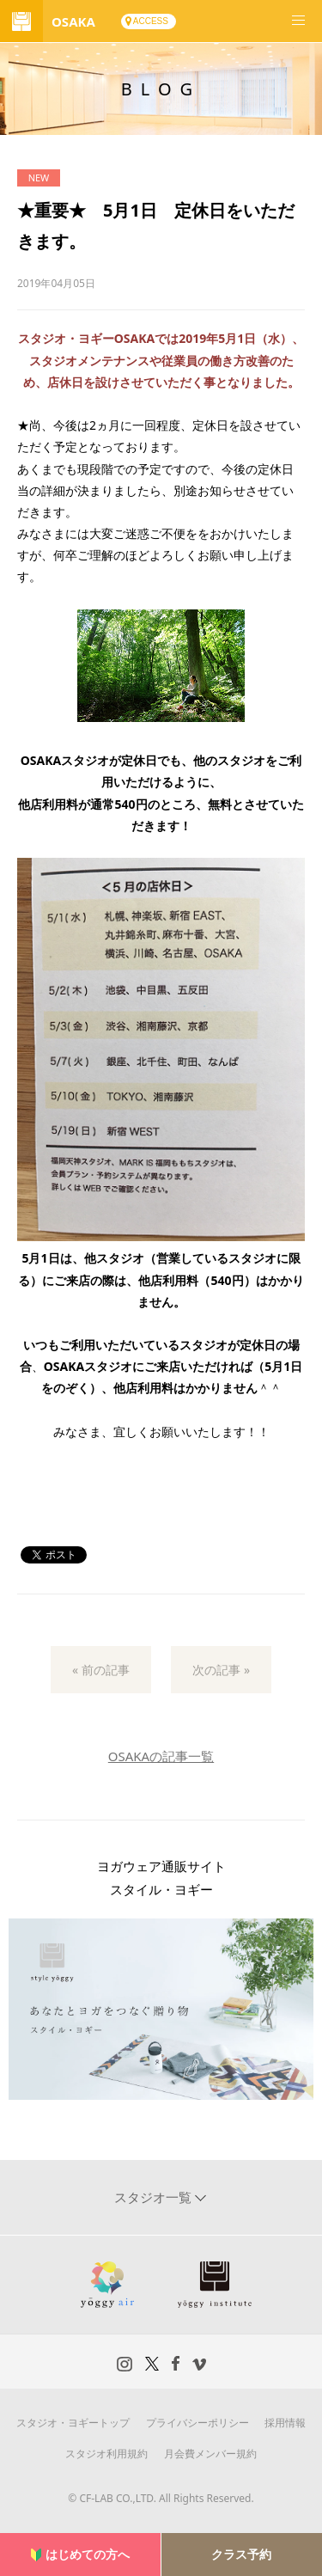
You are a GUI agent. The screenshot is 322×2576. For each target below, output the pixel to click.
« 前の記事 (101, 1669)
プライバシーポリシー (197, 2422)
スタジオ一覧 (154, 2197)
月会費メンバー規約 (210, 2453)
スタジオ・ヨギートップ (73, 2422)
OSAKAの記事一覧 (161, 1756)
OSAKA (73, 21)
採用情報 (285, 2422)
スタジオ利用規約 (106, 2453)
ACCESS (150, 21)
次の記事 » (221, 1669)
